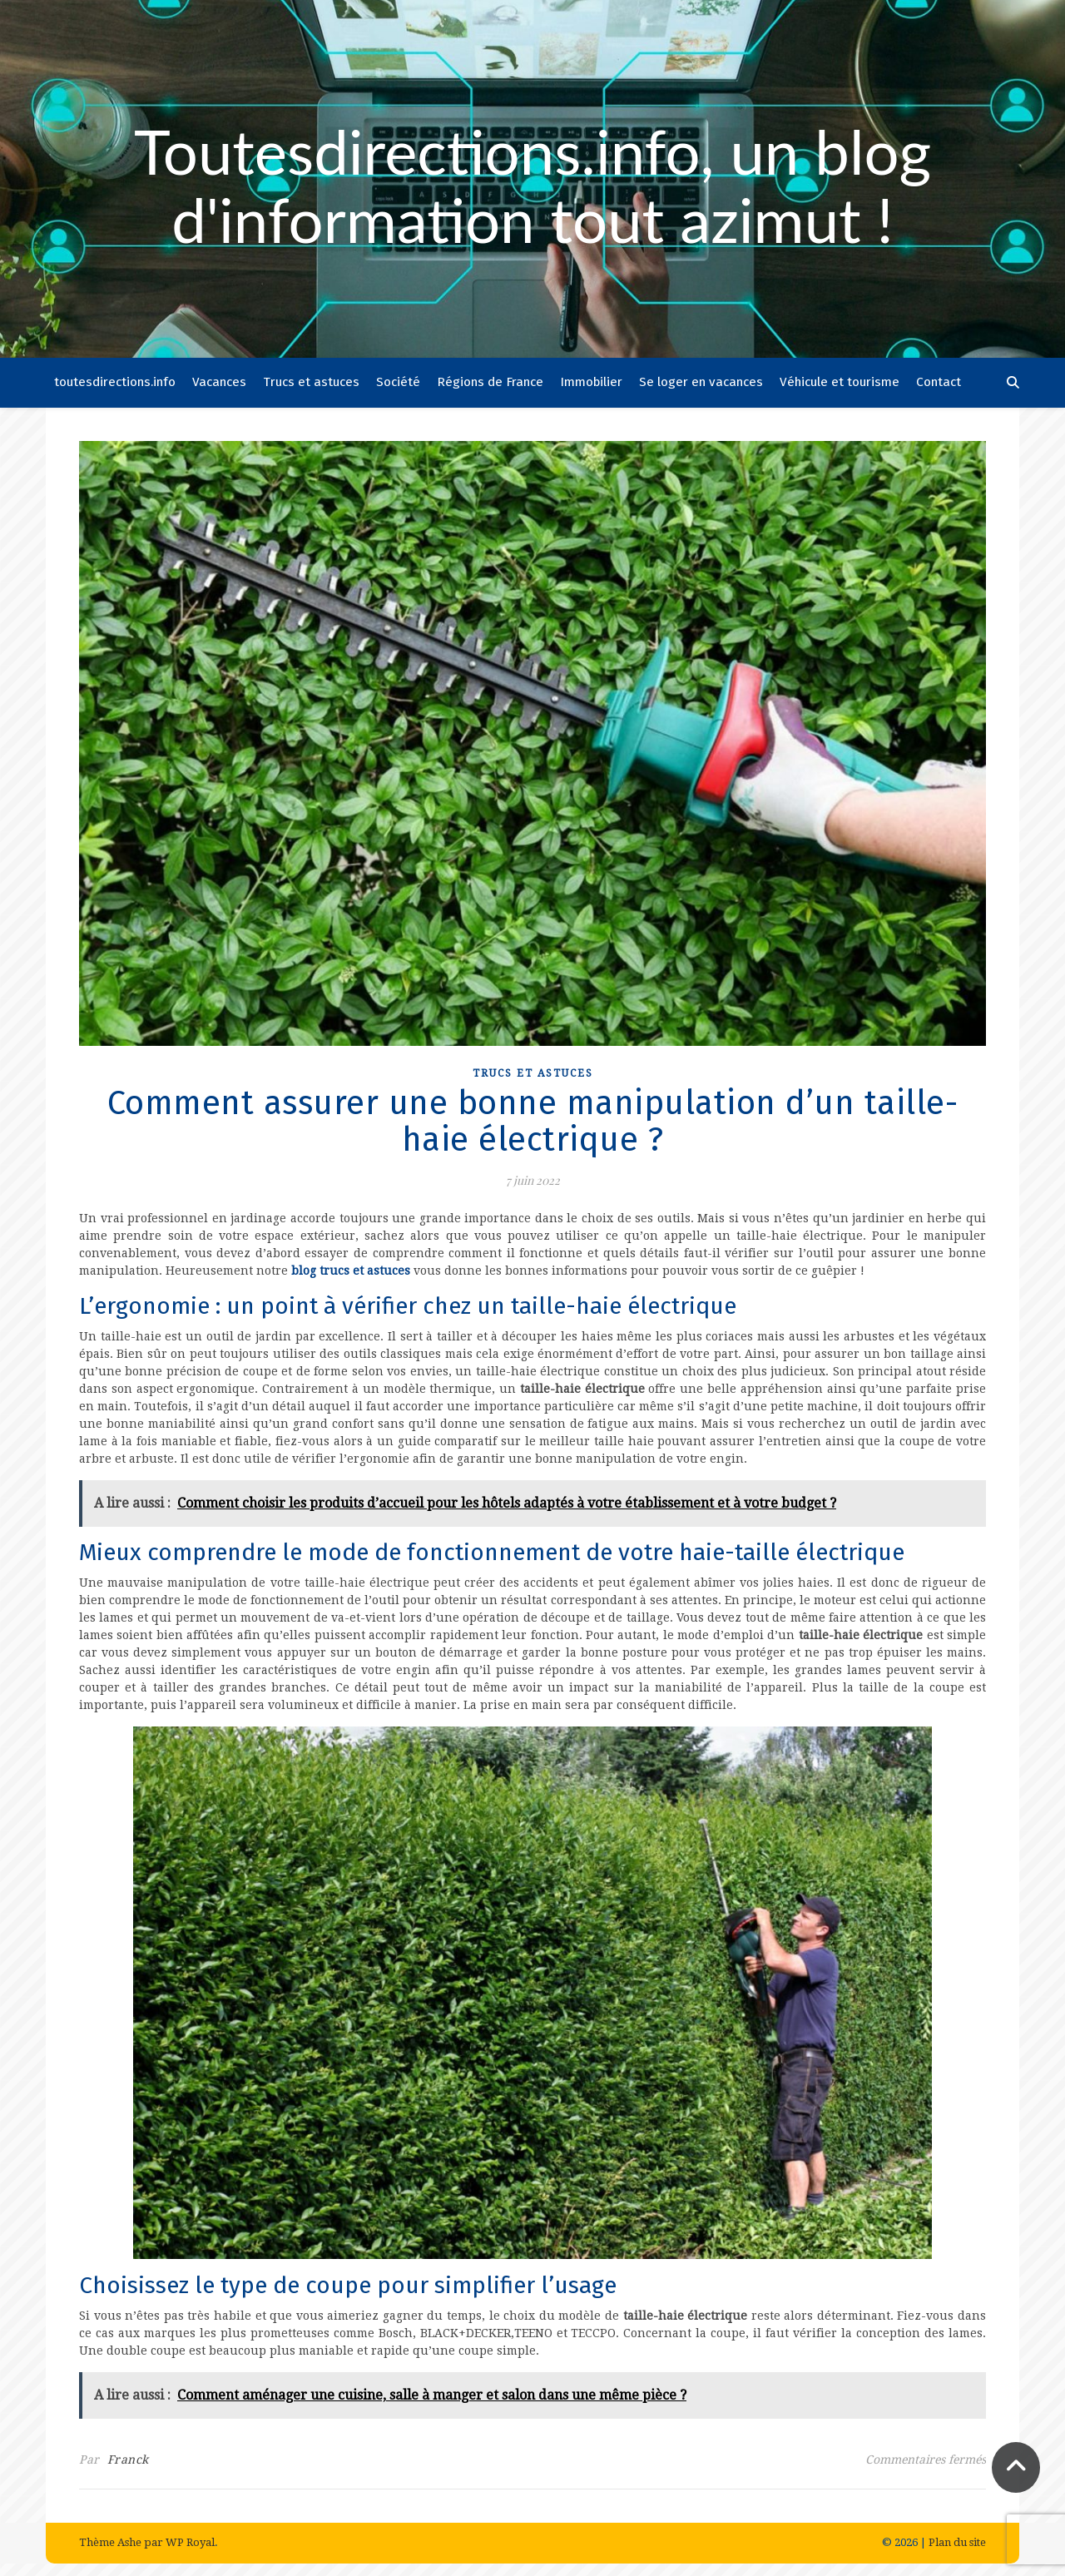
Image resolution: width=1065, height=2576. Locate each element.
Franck (128, 2459)
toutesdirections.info (115, 381)
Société (398, 381)
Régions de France (490, 381)
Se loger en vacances (701, 381)
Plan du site (957, 2542)
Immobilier (591, 381)
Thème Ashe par (122, 2542)
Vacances (219, 381)
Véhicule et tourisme (839, 381)
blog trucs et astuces (350, 1270)
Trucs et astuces (311, 381)
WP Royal (190, 2542)
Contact (938, 381)
